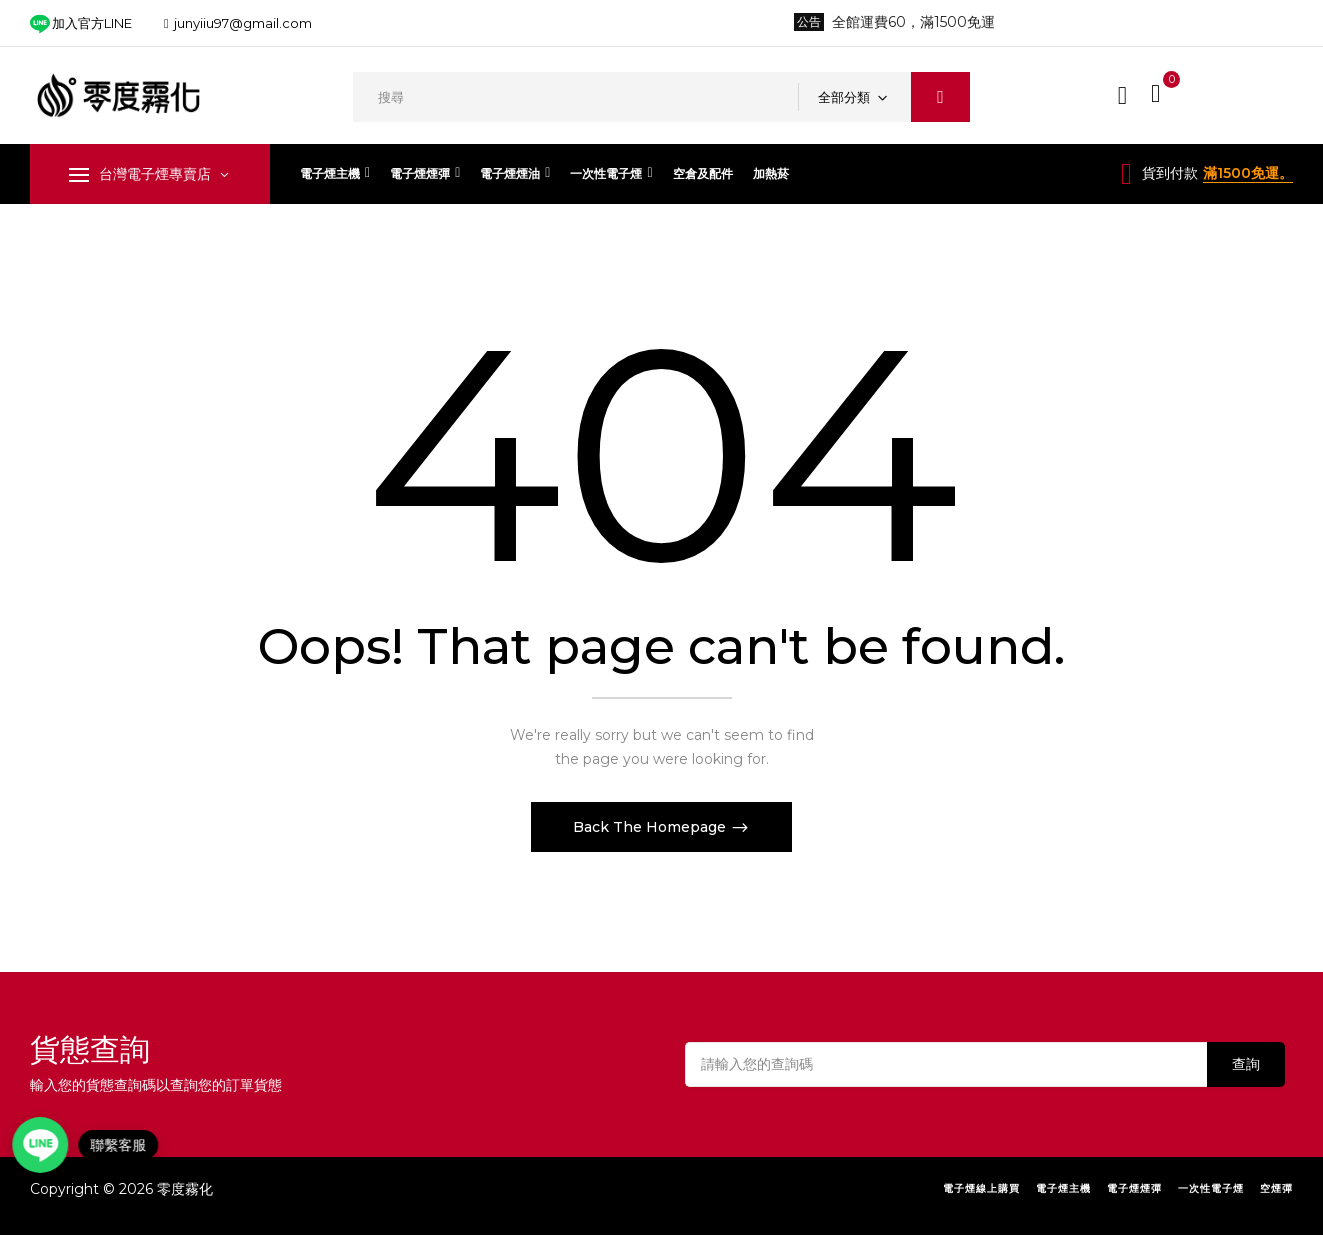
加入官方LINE (81, 24)
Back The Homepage (651, 827)
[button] (1158, 93)
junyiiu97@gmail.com (243, 23)
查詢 (1246, 1064)
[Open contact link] (46, 1145)
